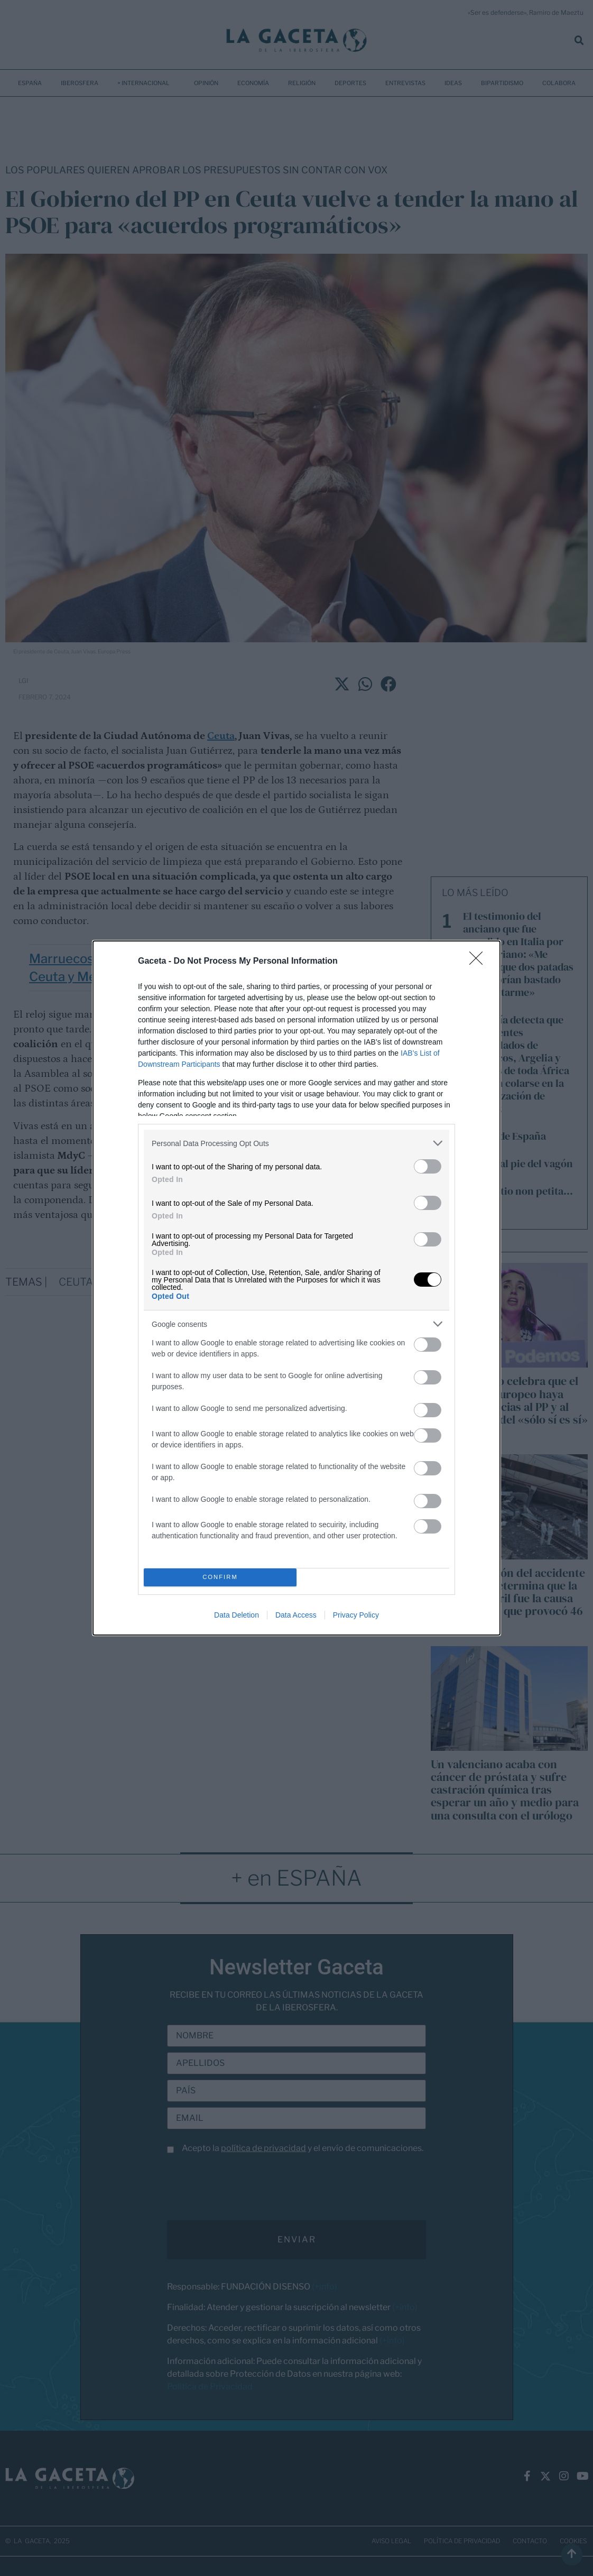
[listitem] (296, 1143)
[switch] (427, 1166)
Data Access (296, 1615)
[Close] (479, 962)
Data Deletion (236, 1615)
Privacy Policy (356, 1615)
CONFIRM (220, 1578)
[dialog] (296, 1288)
